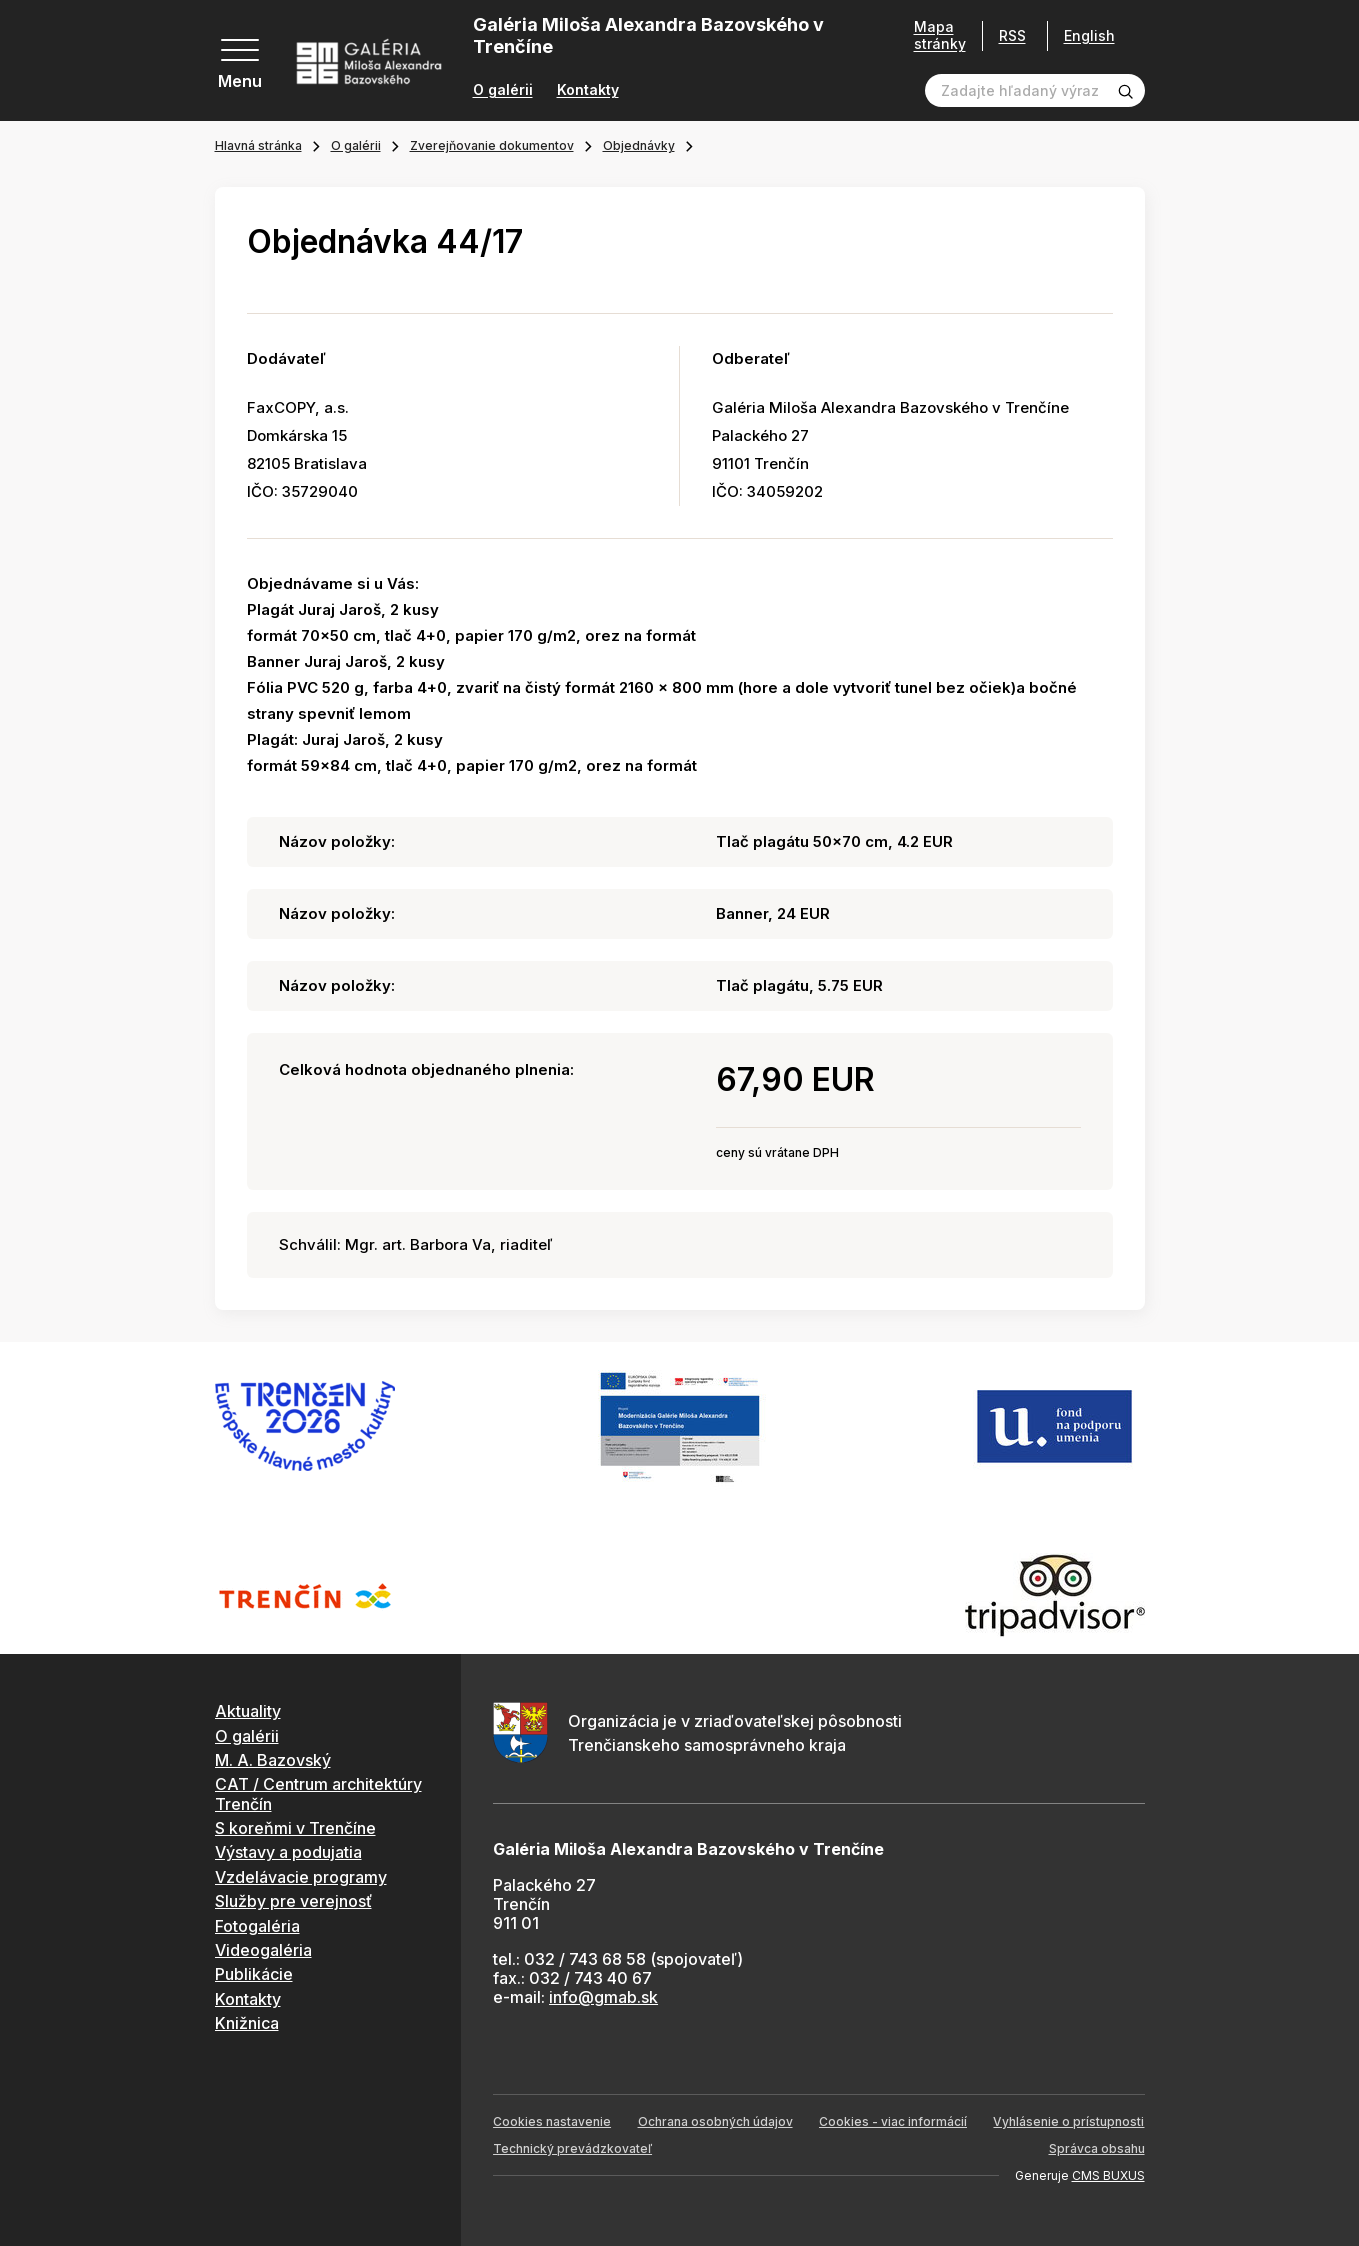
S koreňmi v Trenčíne (295, 1828)
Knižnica (247, 2023)
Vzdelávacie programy (301, 1877)
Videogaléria (263, 1950)
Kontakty (588, 90)
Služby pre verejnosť (293, 1901)
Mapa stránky (940, 35)
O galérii (503, 90)
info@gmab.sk (603, 1997)
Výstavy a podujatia (288, 1852)
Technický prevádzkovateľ (572, 2148)
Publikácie (254, 1974)
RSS (1012, 35)
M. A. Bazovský (273, 1760)
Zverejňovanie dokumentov (492, 145)
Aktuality (248, 1711)
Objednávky (639, 145)
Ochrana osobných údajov (715, 2121)
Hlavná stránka (258, 145)
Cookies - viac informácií (893, 2121)
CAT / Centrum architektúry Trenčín (318, 1793)
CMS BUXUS (1108, 2175)
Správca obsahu (1097, 2148)
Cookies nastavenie (552, 2121)
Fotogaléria (257, 1926)
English (1089, 36)
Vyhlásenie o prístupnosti (1068, 2121)
